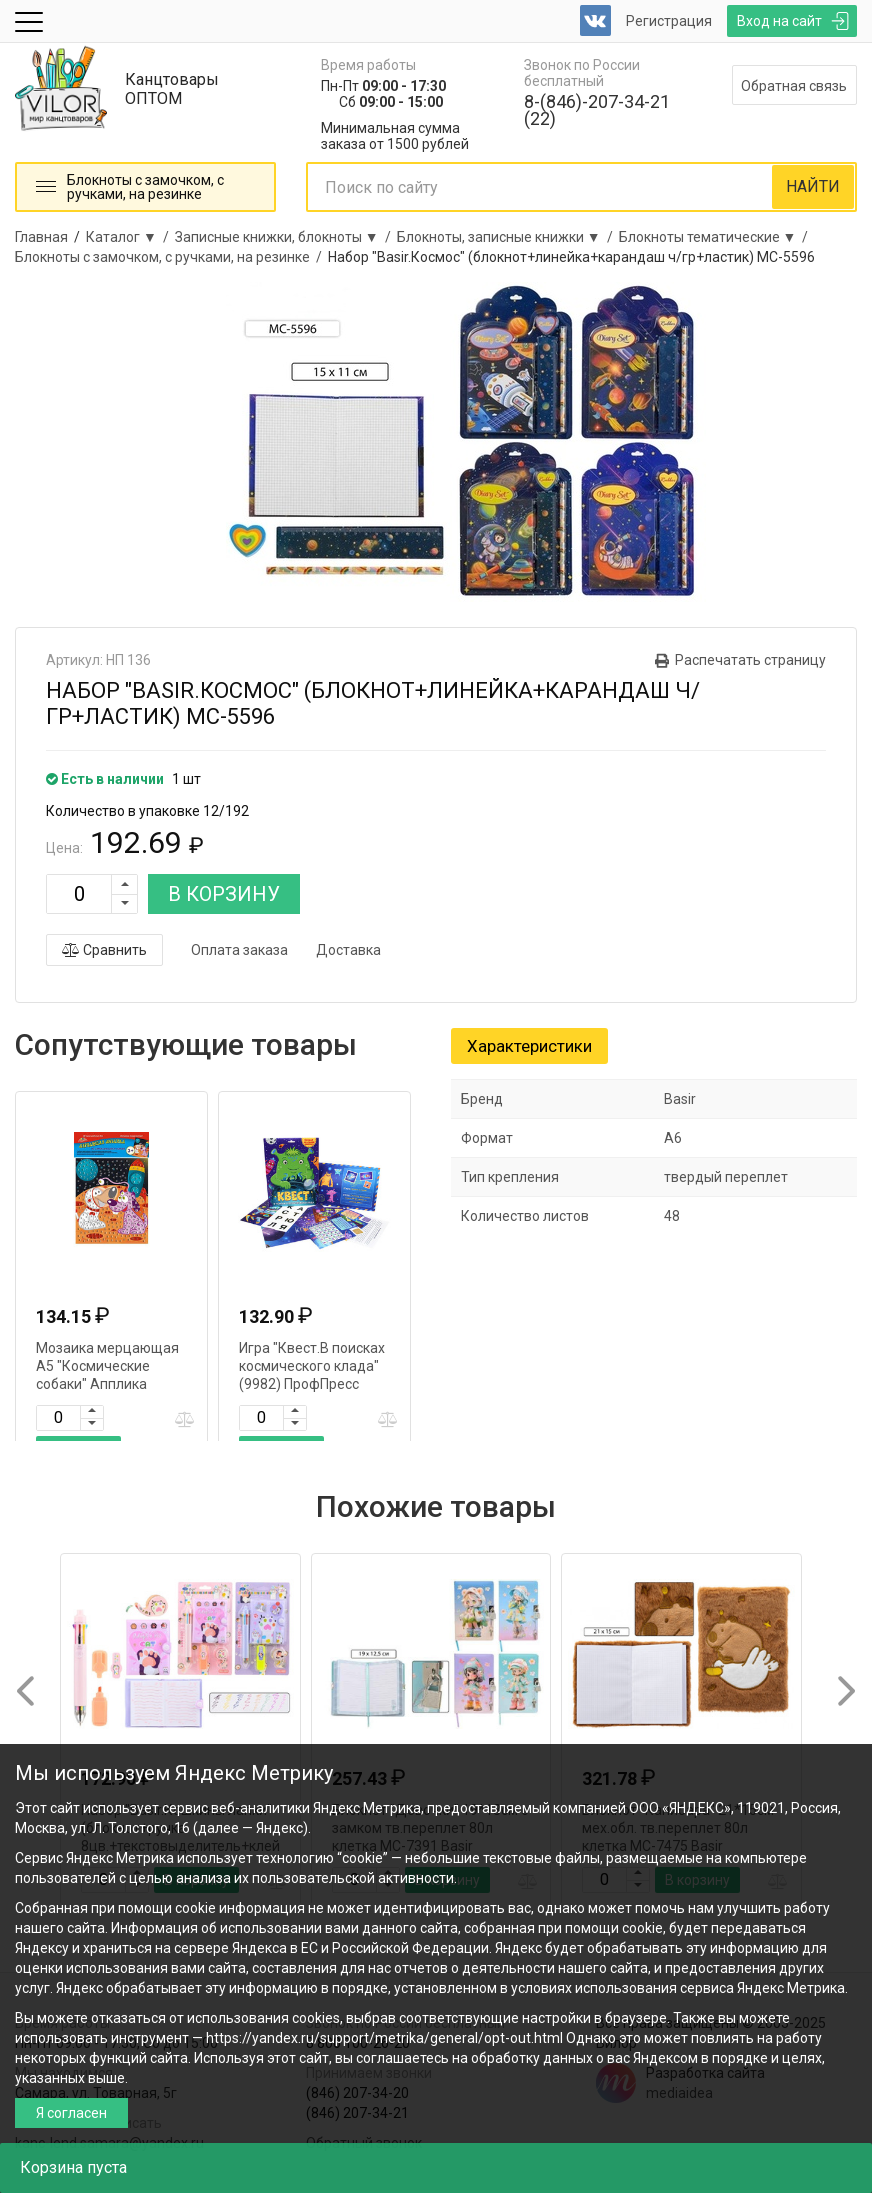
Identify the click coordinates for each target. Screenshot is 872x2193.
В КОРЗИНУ (224, 894)
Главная (41, 237)
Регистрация (669, 21)
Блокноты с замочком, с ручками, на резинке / (171, 257)
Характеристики (529, 1046)
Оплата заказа (239, 950)
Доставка (348, 950)
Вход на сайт (779, 21)
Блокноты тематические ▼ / (717, 237)
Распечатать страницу (750, 660)
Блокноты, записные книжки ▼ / (508, 237)
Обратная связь (794, 86)
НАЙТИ (813, 186)
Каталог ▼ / (130, 237)
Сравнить (104, 950)
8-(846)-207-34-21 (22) (597, 110)
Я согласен (71, 2113)
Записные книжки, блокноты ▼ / (286, 237)
